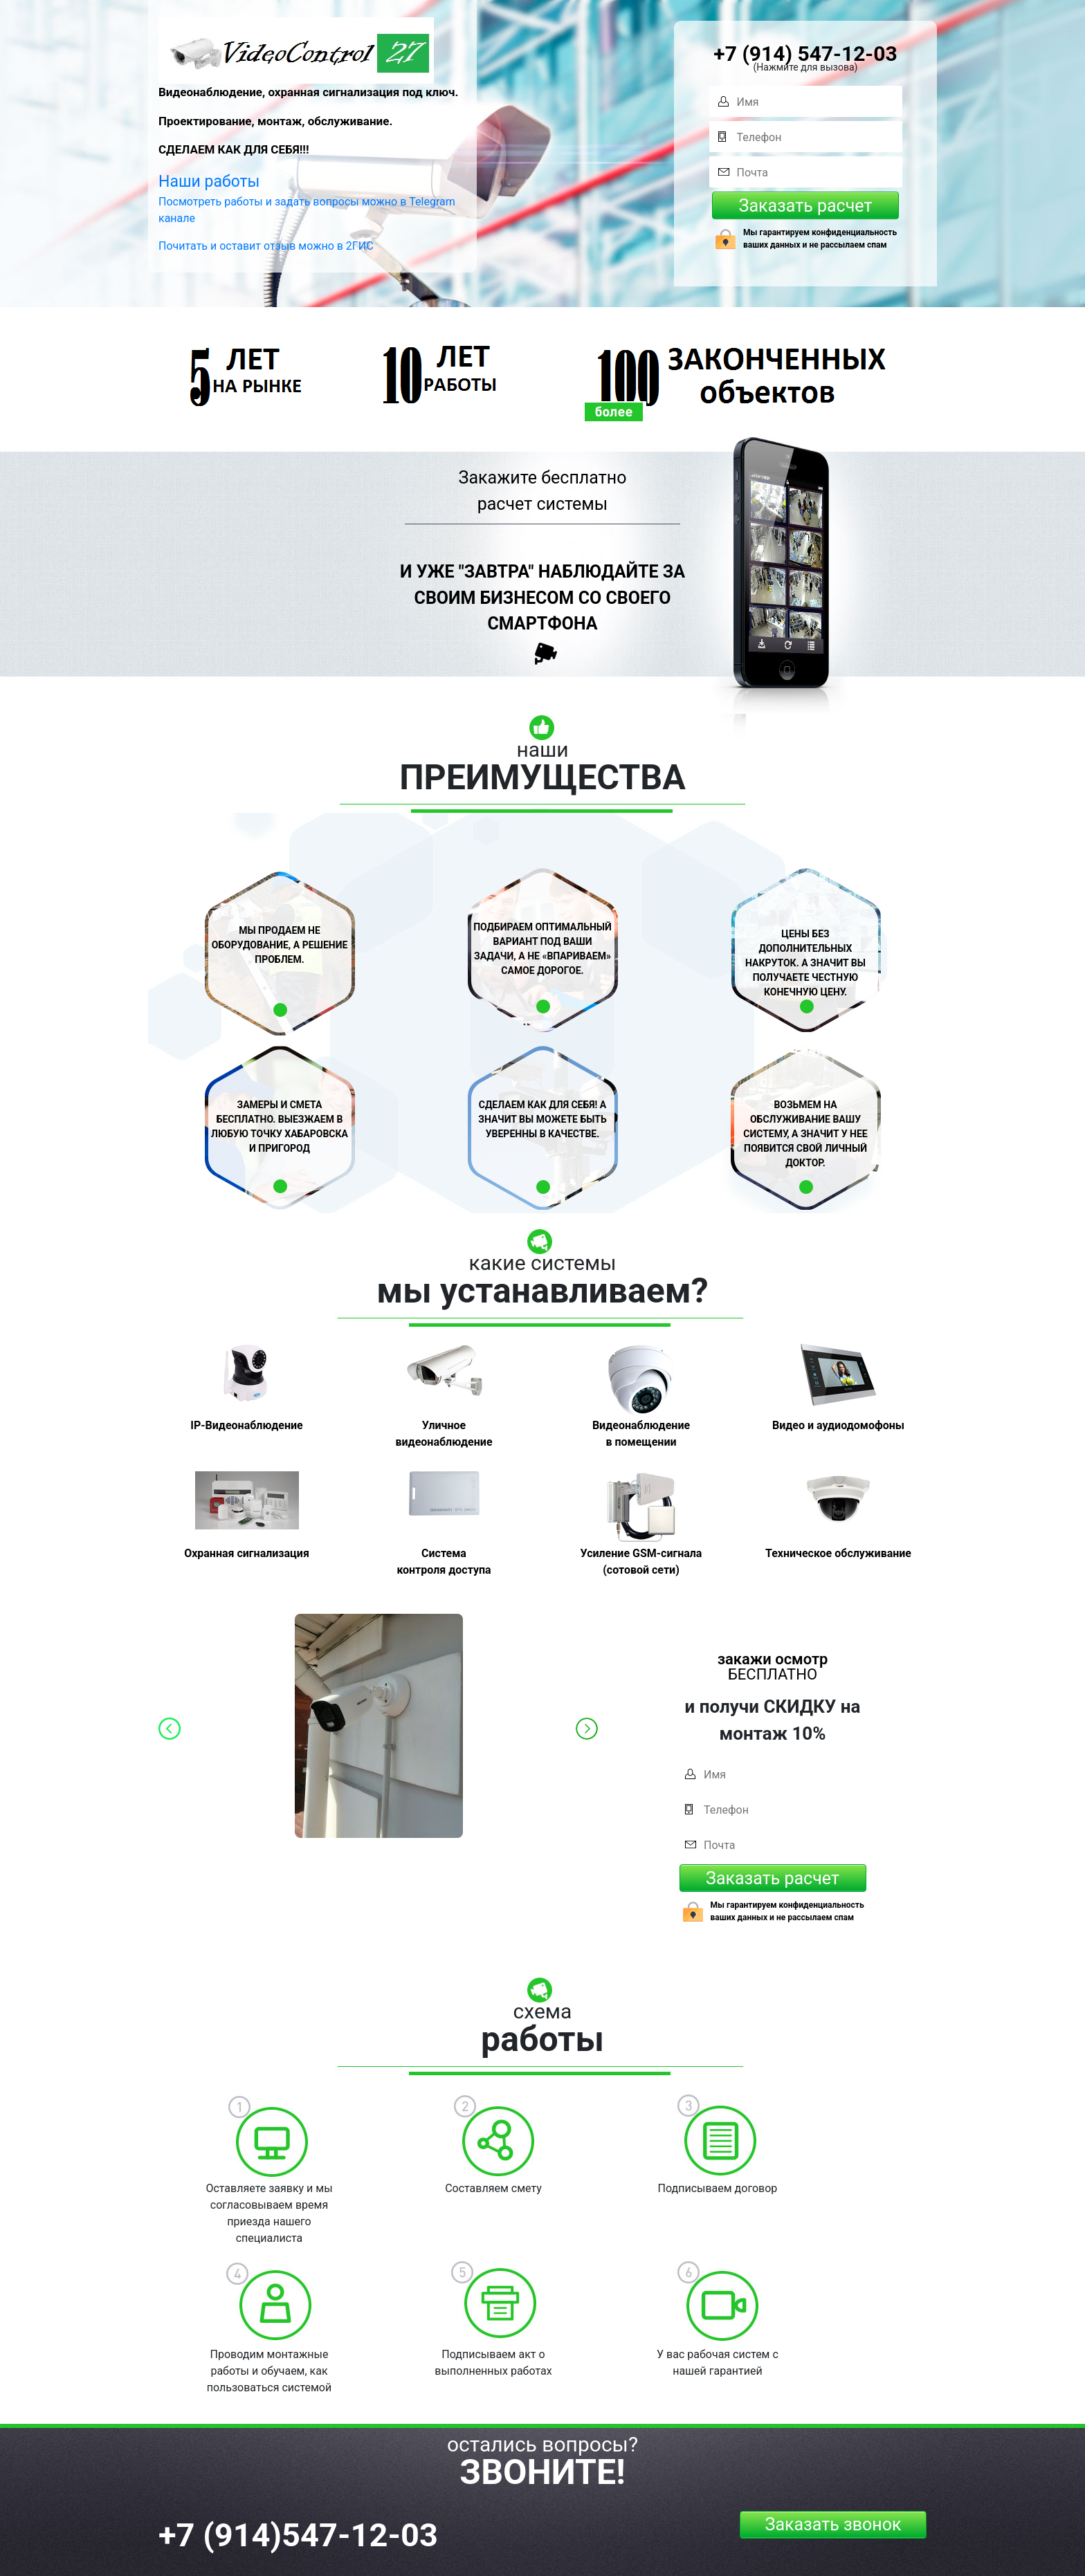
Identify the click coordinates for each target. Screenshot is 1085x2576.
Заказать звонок (833, 2524)
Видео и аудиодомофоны (838, 1425)
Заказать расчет (806, 206)
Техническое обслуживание (838, 1553)
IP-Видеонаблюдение (246, 1425)
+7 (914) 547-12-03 (805, 54)
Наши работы (208, 181)
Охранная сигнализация (246, 1553)
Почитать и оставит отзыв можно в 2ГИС (266, 245)
